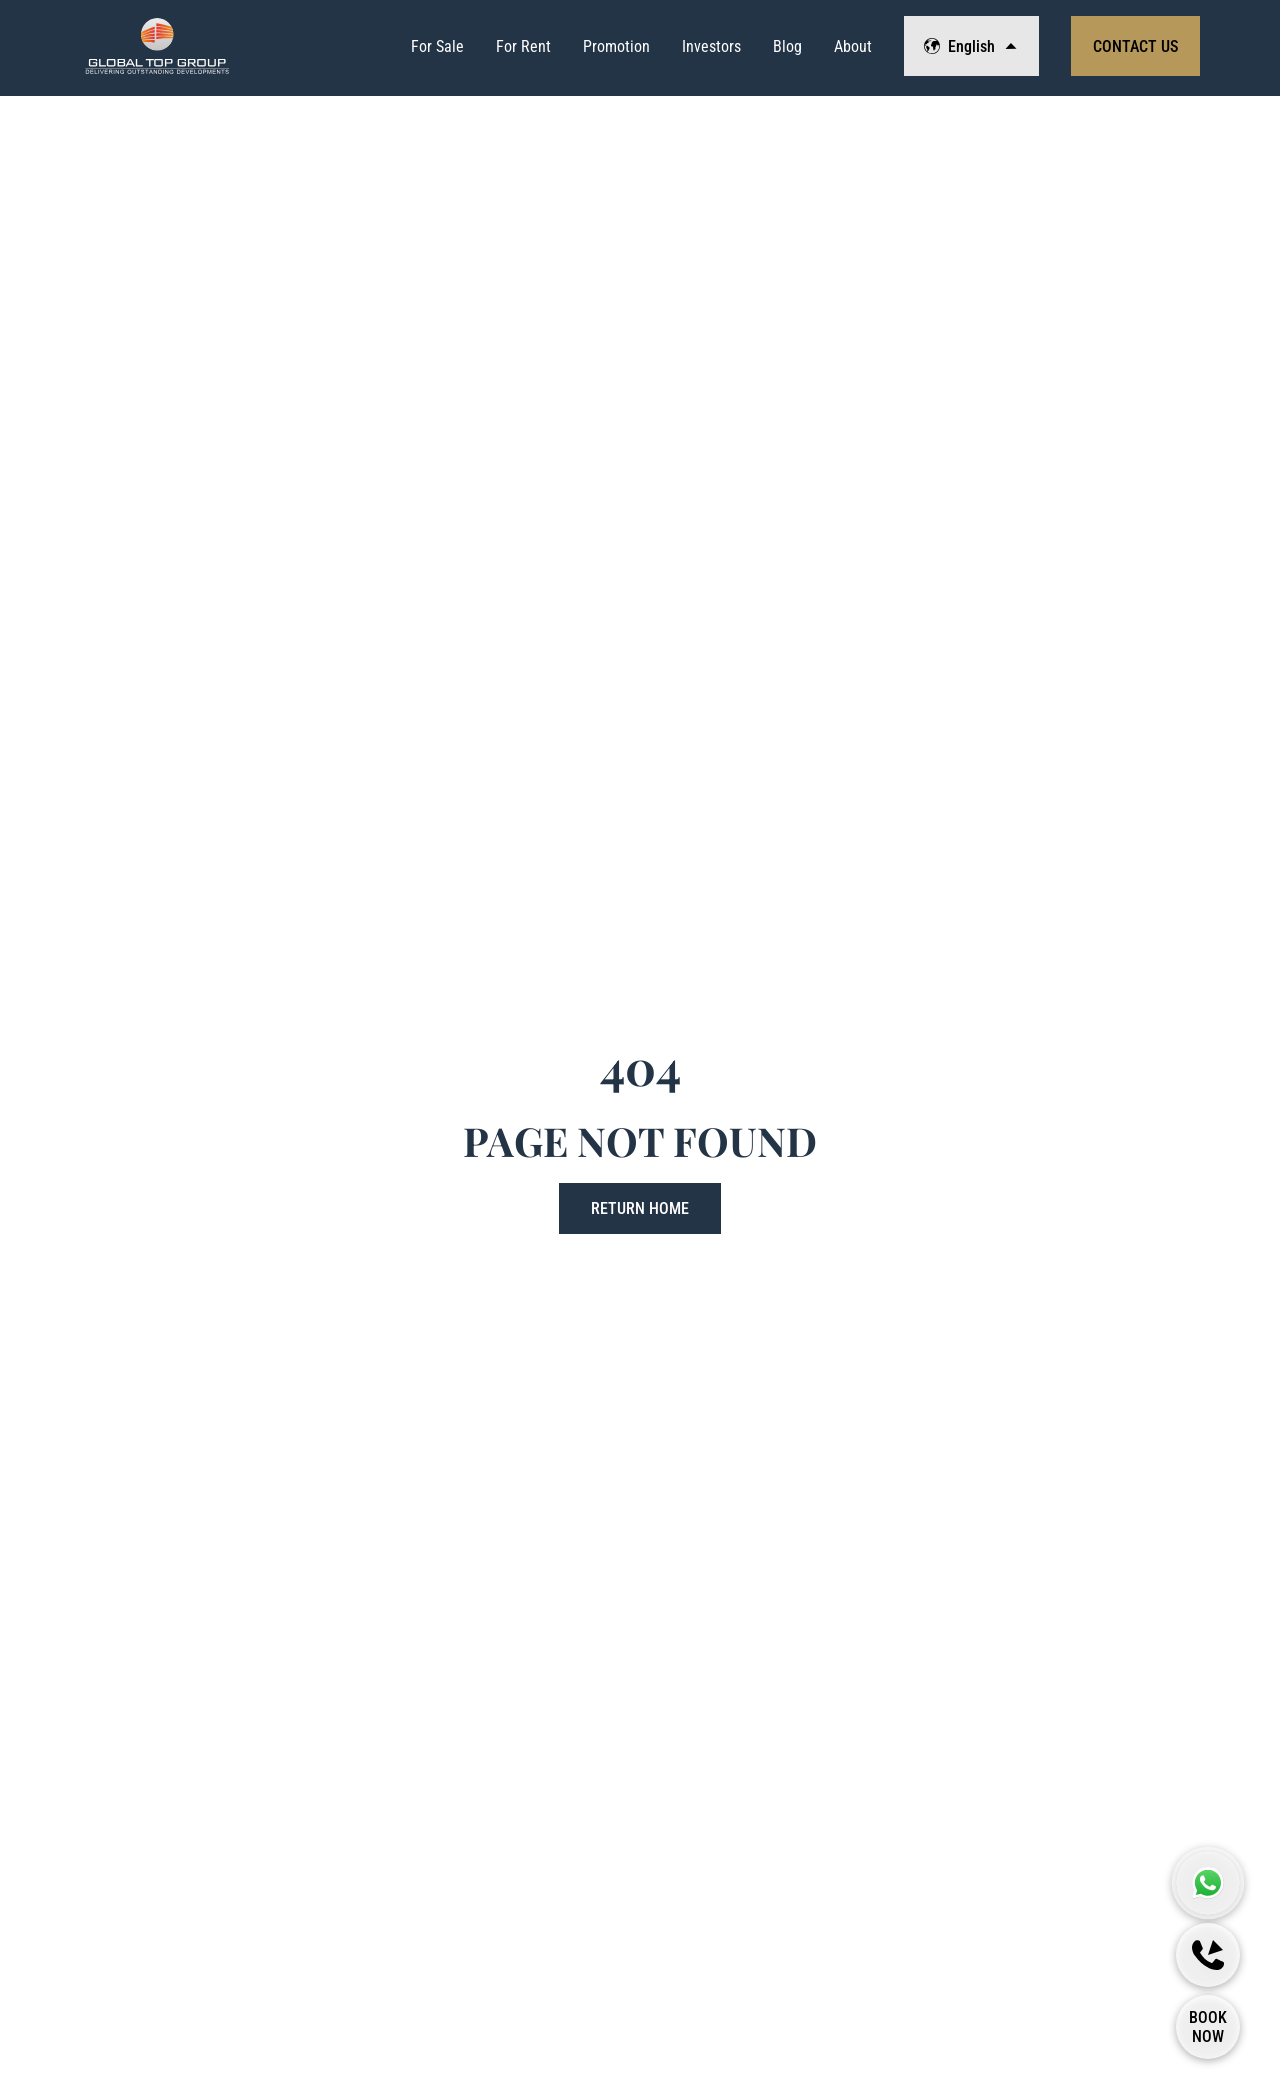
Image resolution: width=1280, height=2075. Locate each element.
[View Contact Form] (1135, 46)
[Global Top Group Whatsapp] (1208, 1883)
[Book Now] (1208, 2027)
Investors (711, 46)
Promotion (616, 46)
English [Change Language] (971, 46)
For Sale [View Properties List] (437, 46)
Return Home (640, 1208)
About (853, 46)
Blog (787, 46)
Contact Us (1135, 46)
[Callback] (1208, 1955)
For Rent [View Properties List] (523, 46)
